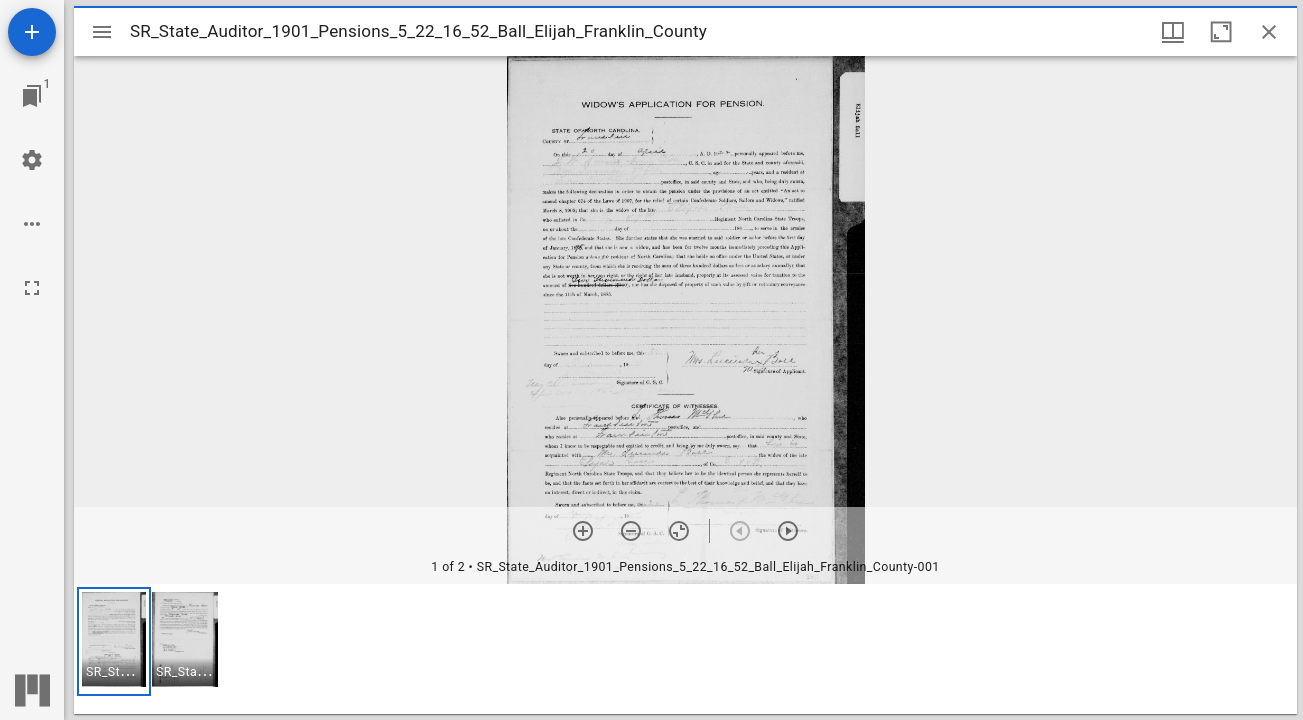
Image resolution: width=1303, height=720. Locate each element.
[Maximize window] (1221, 32)
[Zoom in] (583, 531)
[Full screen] (32, 288)
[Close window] (1269, 32)
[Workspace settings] (32, 160)
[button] (114, 641)
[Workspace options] (32, 224)
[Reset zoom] (679, 531)
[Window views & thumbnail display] (1173, 32)
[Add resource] (32, 32)
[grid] (685, 649)
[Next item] (788, 531)
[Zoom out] (631, 531)
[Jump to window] (32, 96)
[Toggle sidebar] (102, 32)
